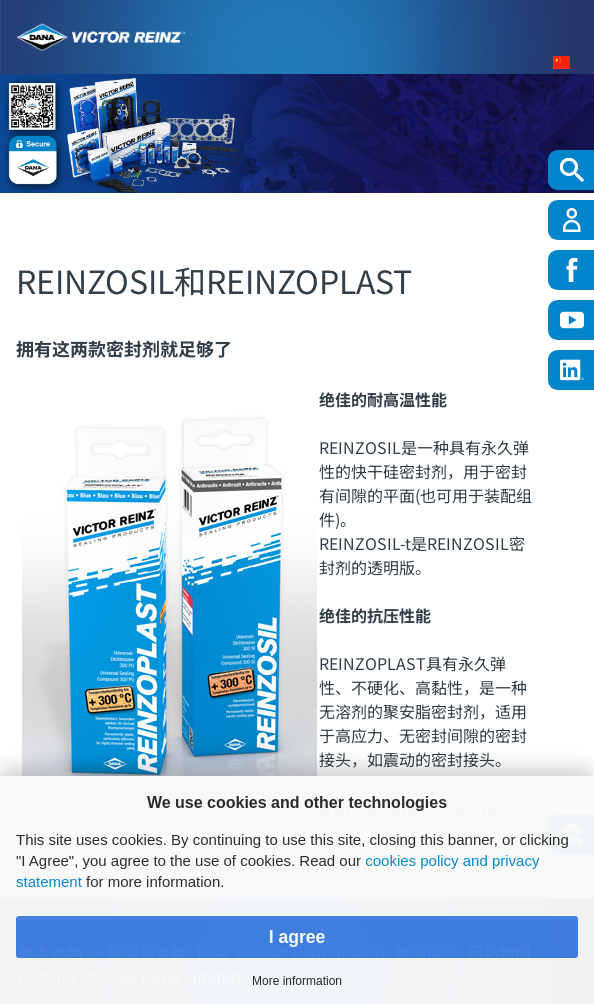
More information (297, 981)
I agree (297, 937)
